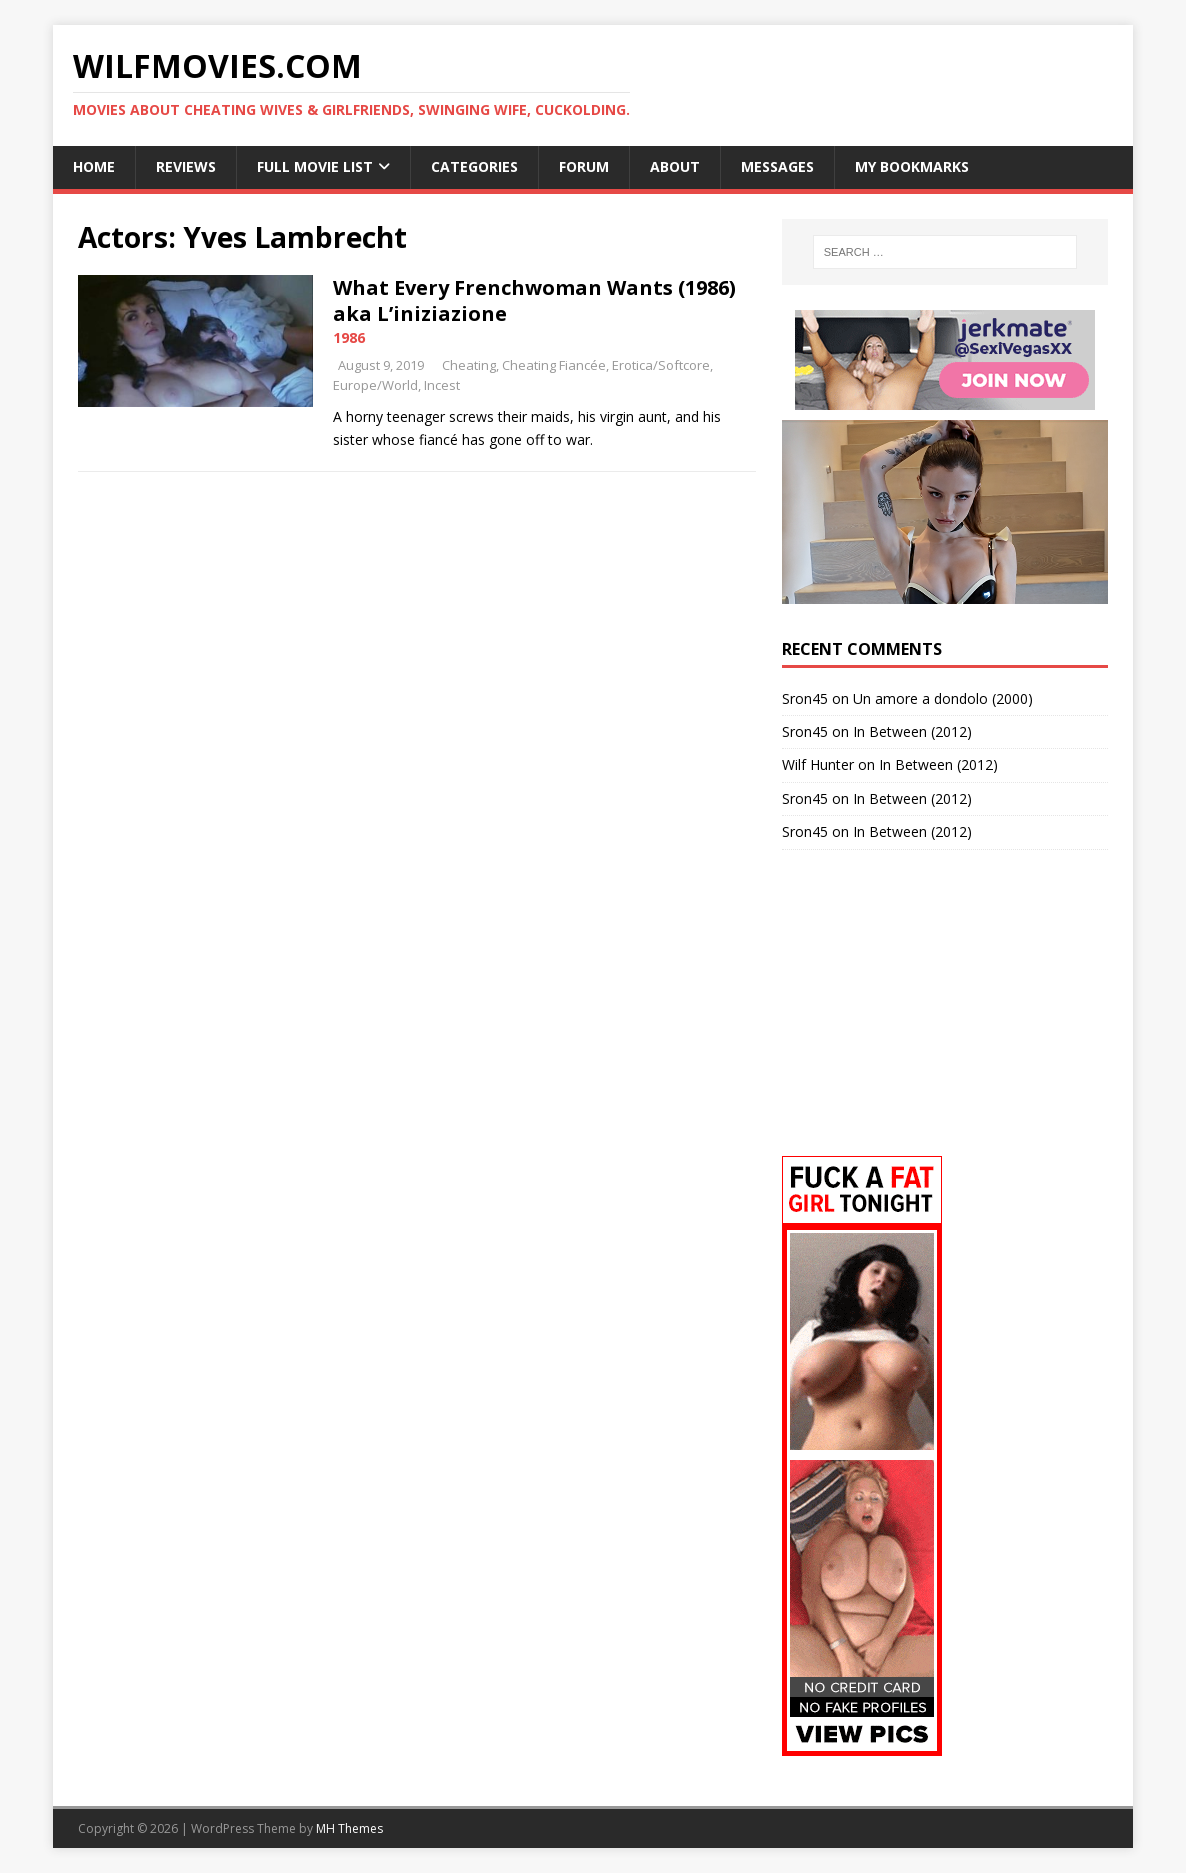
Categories (474, 166)
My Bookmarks (912, 166)
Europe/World (375, 385)
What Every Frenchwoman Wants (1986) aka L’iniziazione (534, 300)
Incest (442, 385)
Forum (584, 166)
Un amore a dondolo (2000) (943, 698)
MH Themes (349, 1828)
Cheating (469, 365)
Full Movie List (315, 166)
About (675, 166)
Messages (777, 166)
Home (94, 166)
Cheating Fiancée (554, 365)
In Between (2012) (912, 731)
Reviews (186, 166)
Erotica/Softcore (661, 365)
